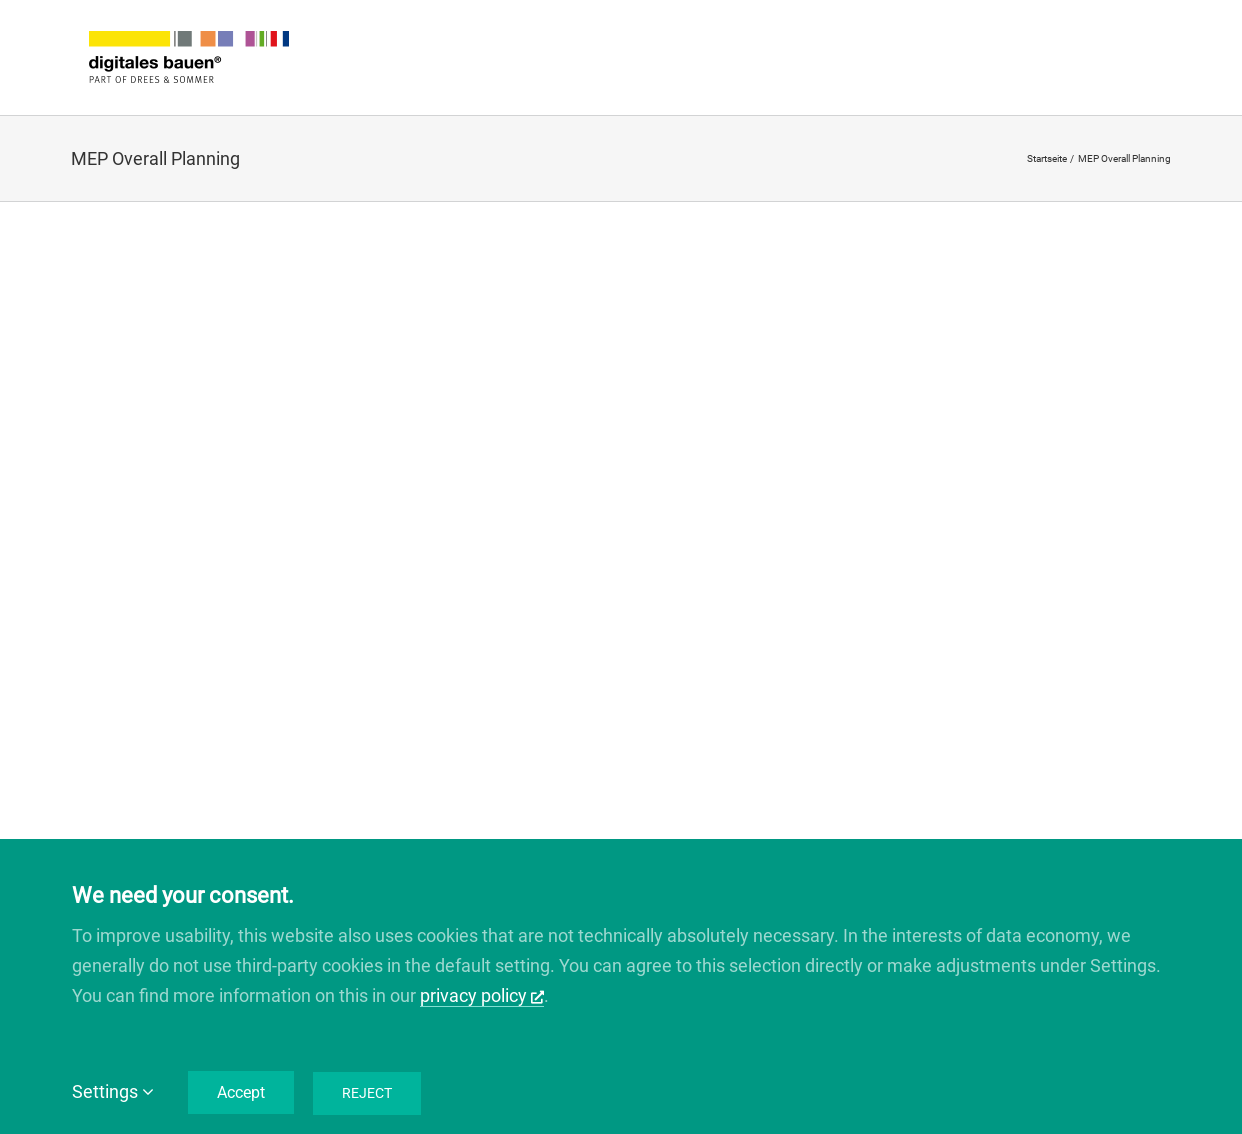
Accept (241, 1092)
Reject (367, 1093)
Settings (113, 1091)
